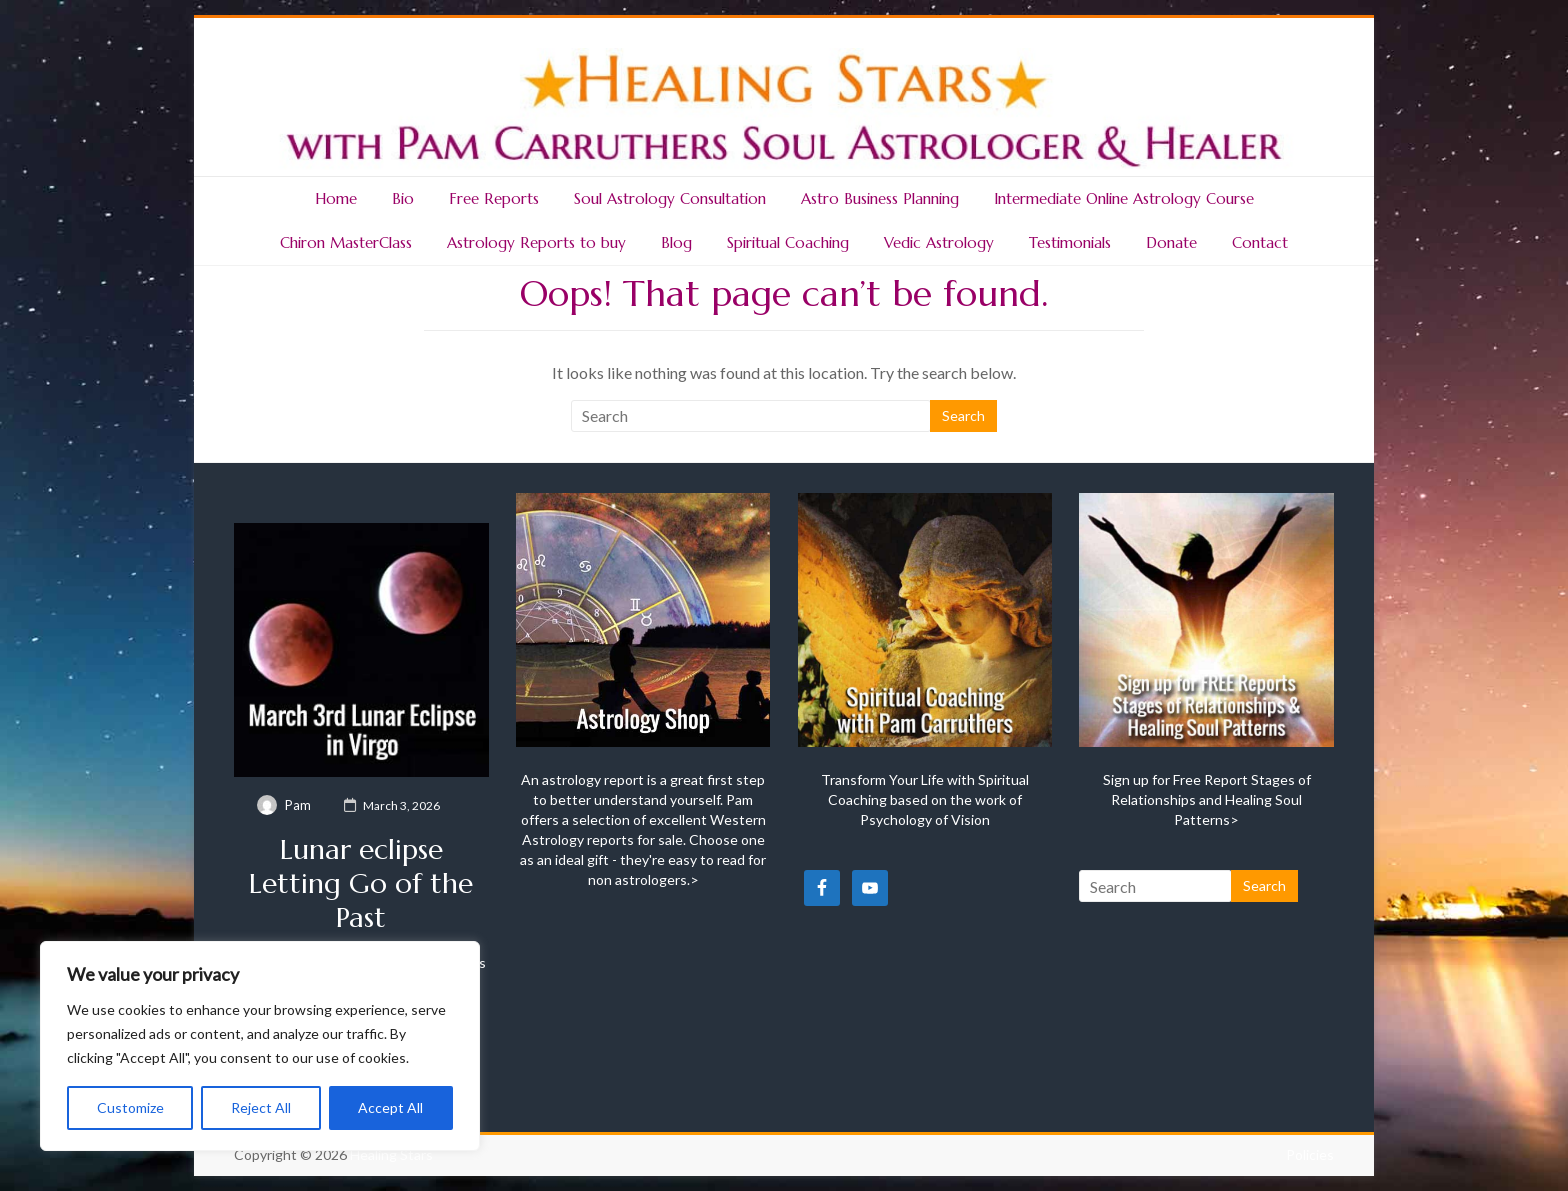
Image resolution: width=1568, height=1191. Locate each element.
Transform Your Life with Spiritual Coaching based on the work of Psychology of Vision (925, 799)
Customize (130, 1107)
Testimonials (1070, 242)
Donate (1171, 242)
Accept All (390, 1107)
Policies (1310, 1154)
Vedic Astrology (939, 242)
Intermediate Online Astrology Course (1124, 198)
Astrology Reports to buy (536, 242)
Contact (1260, 242)
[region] (260, 1046)
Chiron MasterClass (346, 242)
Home (336, 198)
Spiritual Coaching (788, 242)
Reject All (261, 1107)
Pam (298, 805)
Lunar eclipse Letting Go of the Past (361, 883)
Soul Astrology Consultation (670, 198)
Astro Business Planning (880, 198)
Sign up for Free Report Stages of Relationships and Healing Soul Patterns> (1207, 799)
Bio (403, 198)
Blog (676, 242)
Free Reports (494, 198)
